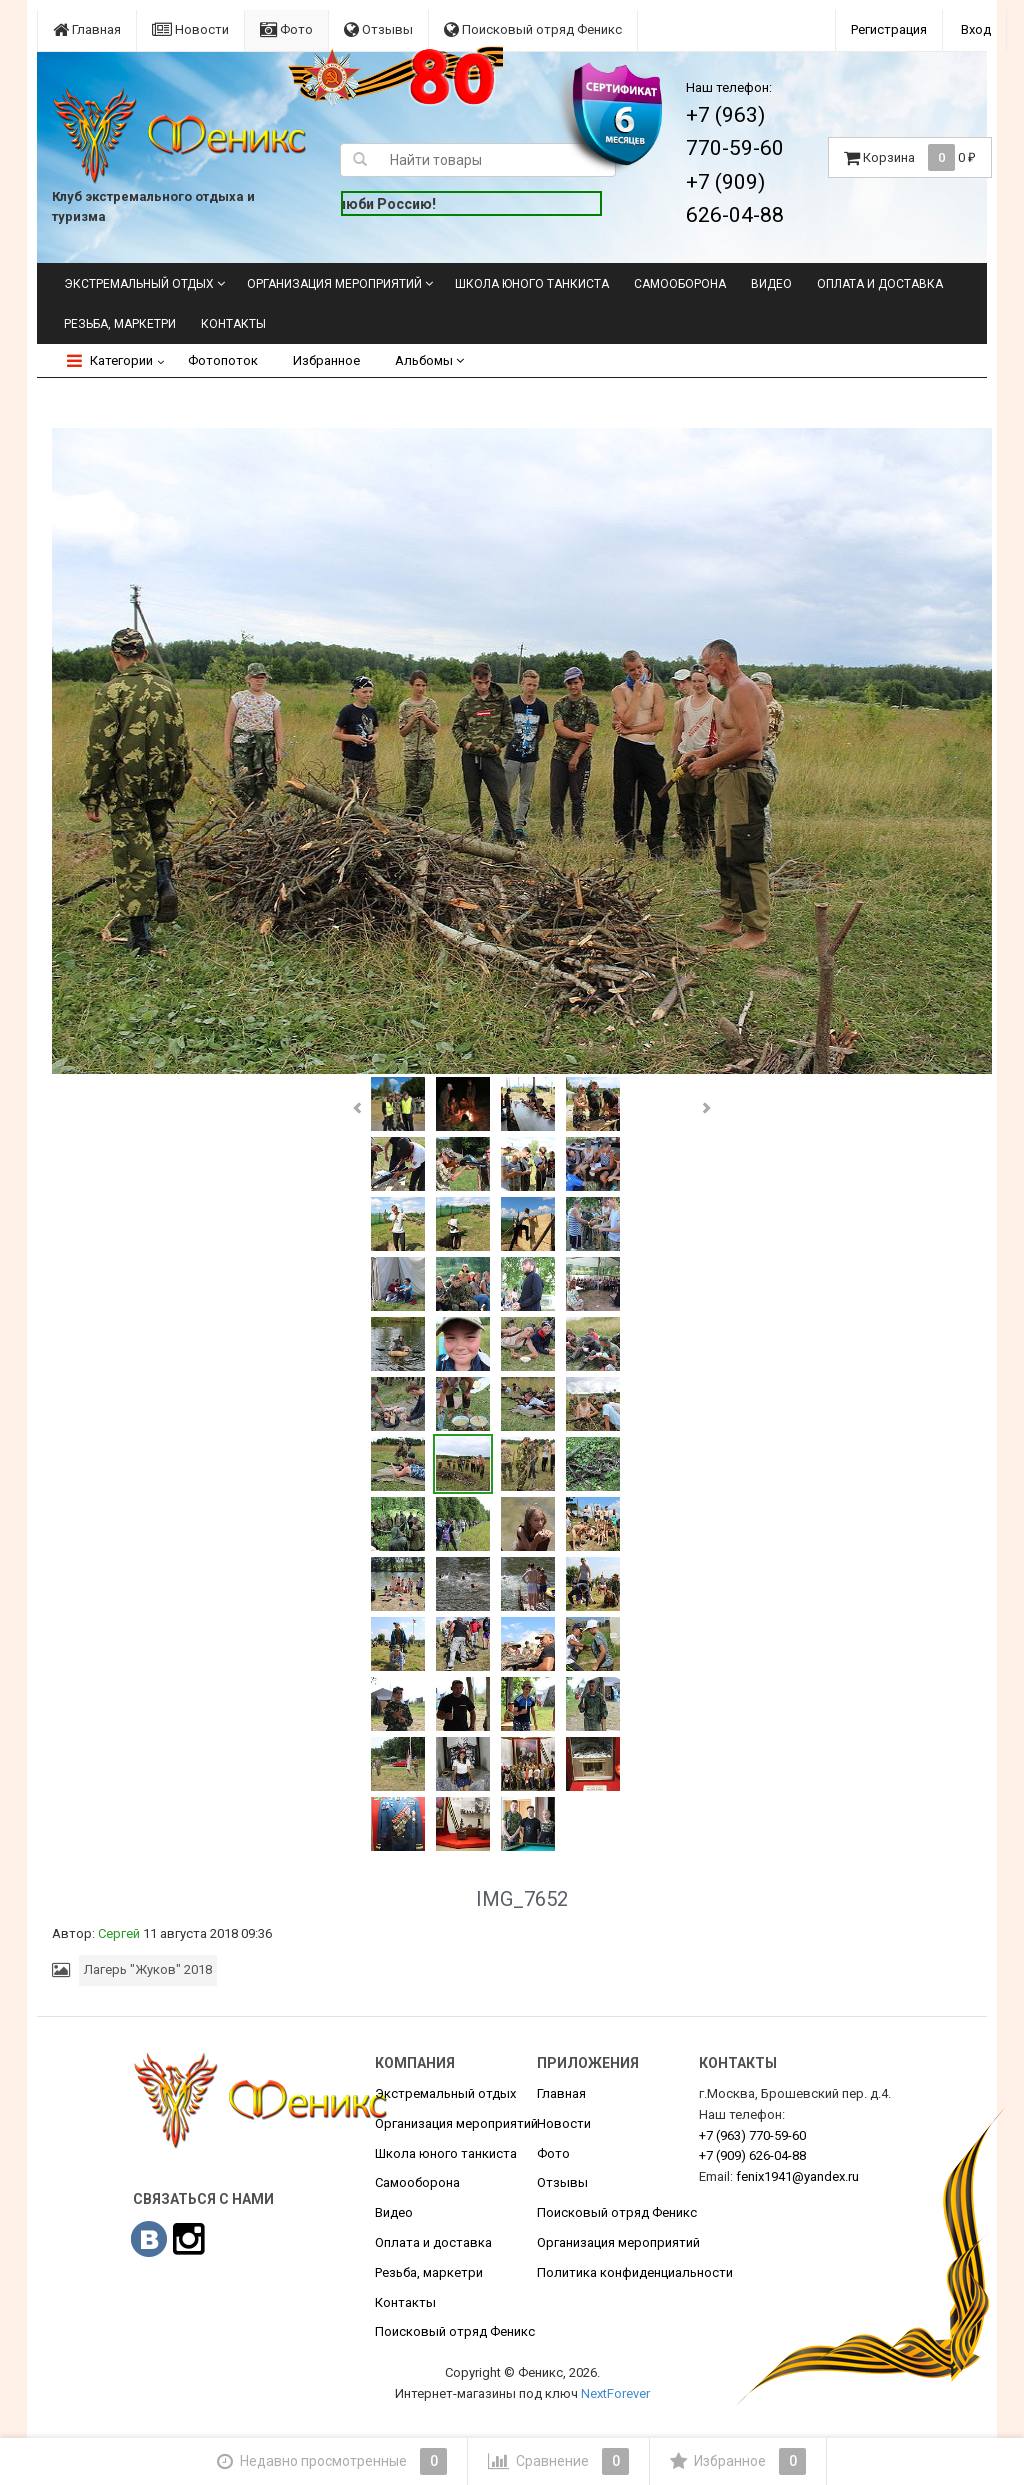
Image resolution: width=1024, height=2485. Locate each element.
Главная (87, 29)
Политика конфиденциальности (635, 2272)
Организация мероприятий (334, 284)
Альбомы (429, 360)
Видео (771, 284)
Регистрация (889, 29)
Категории (110, 360)
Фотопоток (223, 360)
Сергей (119, 1933)
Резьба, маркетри (120, 324)
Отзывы (378, 29)
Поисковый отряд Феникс (533, 29)
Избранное (326, 360)
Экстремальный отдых (139, 284)
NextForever (615, 2393)
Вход (976, 29)
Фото (286, 29)
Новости (190, 29)
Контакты (233, 324)
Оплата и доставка (880, 284)
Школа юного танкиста (532, 284)
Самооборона (680, 284)
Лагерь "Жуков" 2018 (148, 1969)
